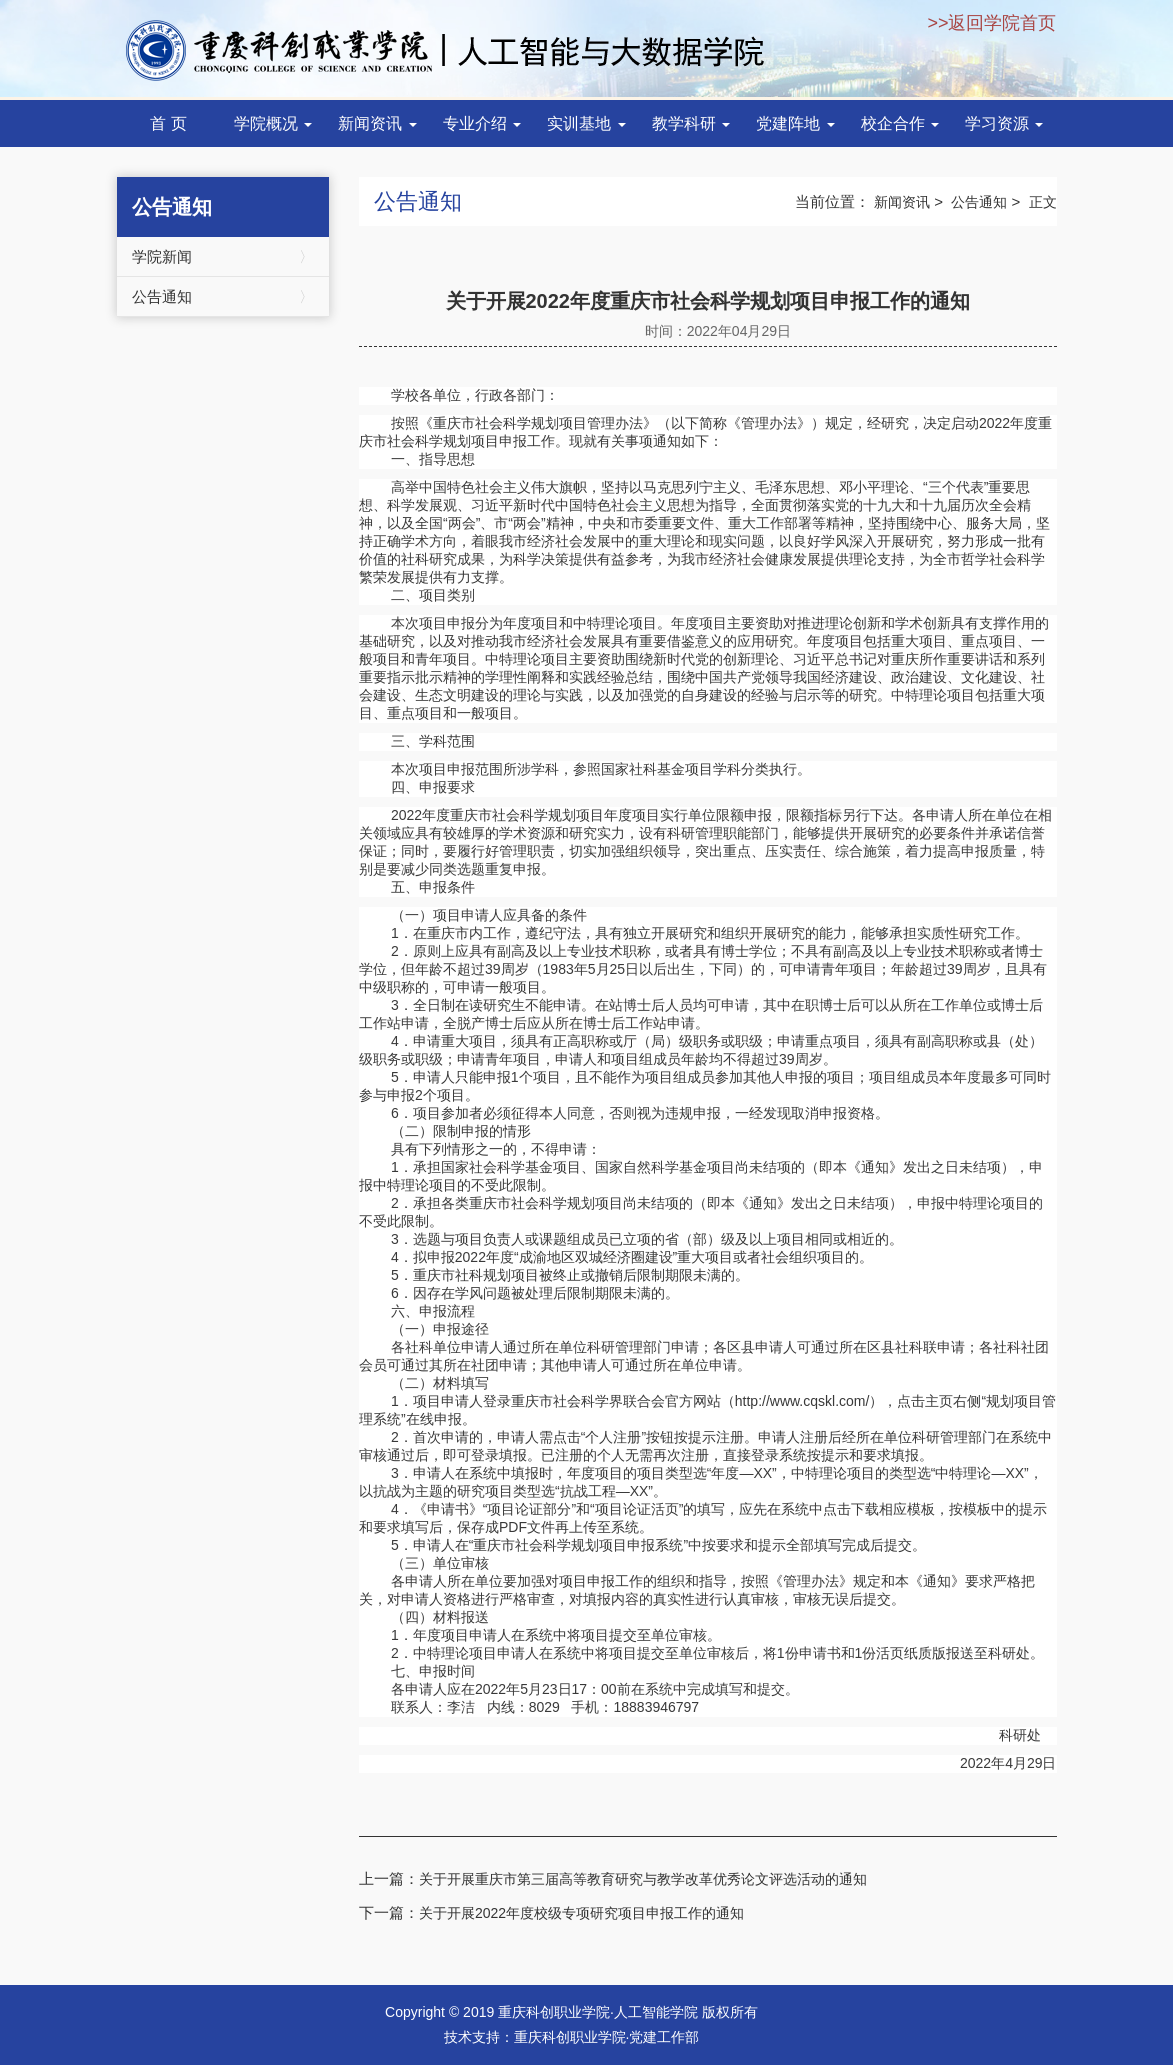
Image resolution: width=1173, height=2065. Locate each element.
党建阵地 (795, 123)
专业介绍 (482, 123)
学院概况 (273, 123)
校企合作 (900, 123)
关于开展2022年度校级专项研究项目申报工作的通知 (581, 1913)
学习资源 (1004, 123)
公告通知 (223, 297)
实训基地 (586, 123)
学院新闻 (223, 257)
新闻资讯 (377, 123)
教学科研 (691, 123)
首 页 (168, 123)
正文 (1043, 202)
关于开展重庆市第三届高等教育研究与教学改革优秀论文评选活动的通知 (643, 1879)
